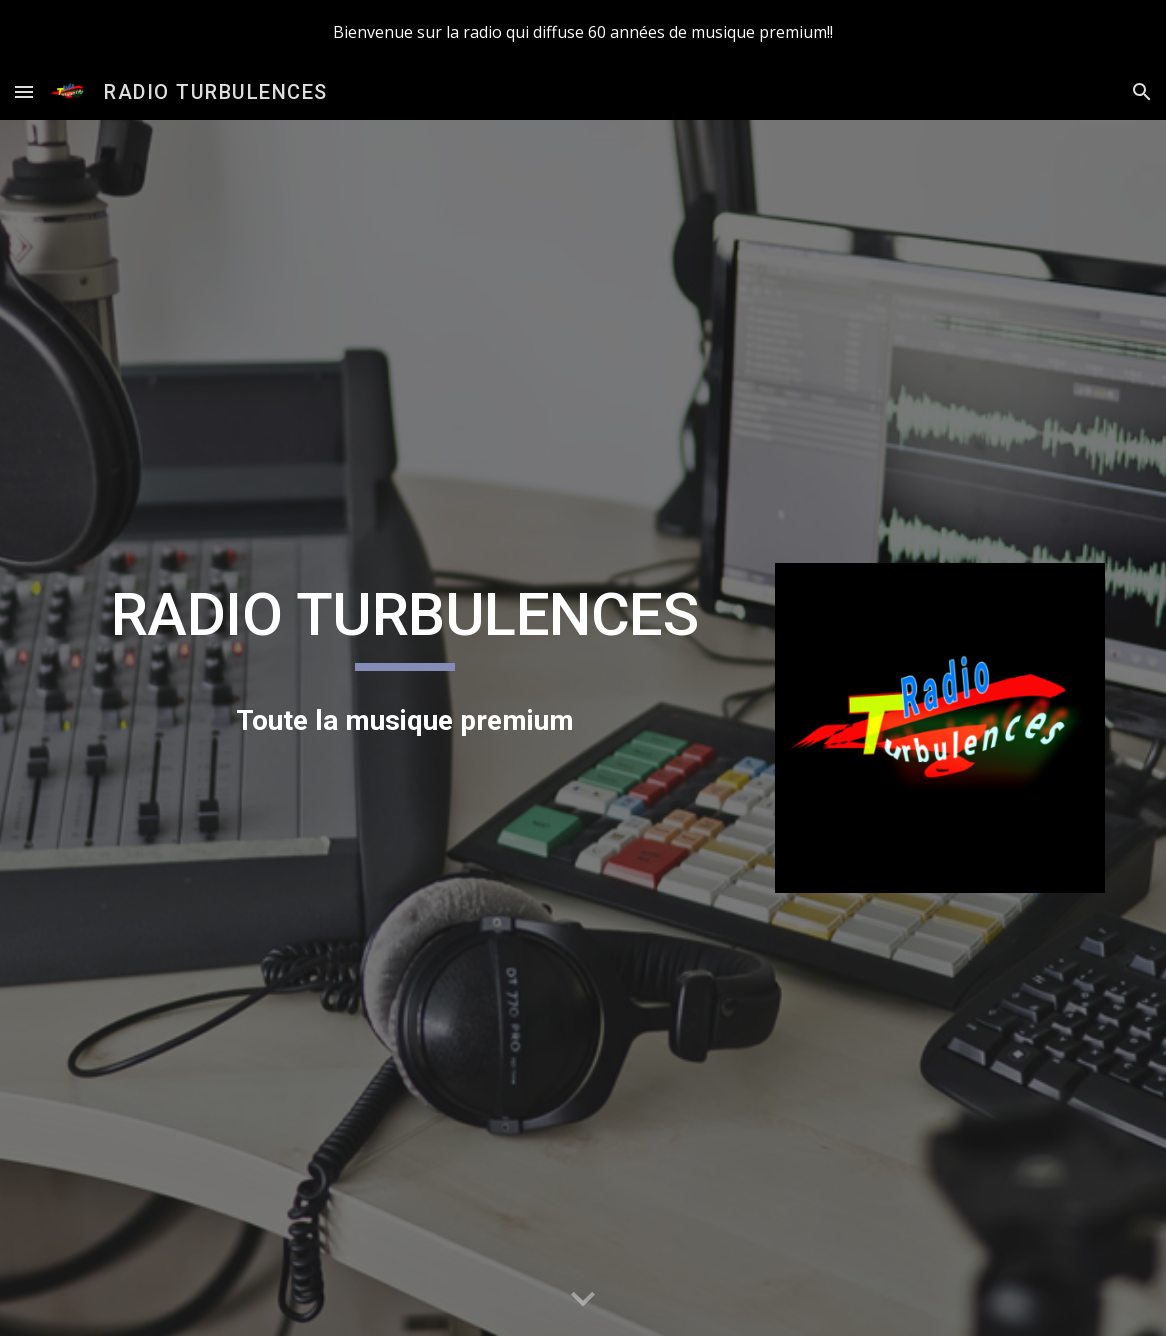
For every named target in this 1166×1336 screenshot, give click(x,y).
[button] (24, 91)
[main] (404, 624)
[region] (583, 32)
